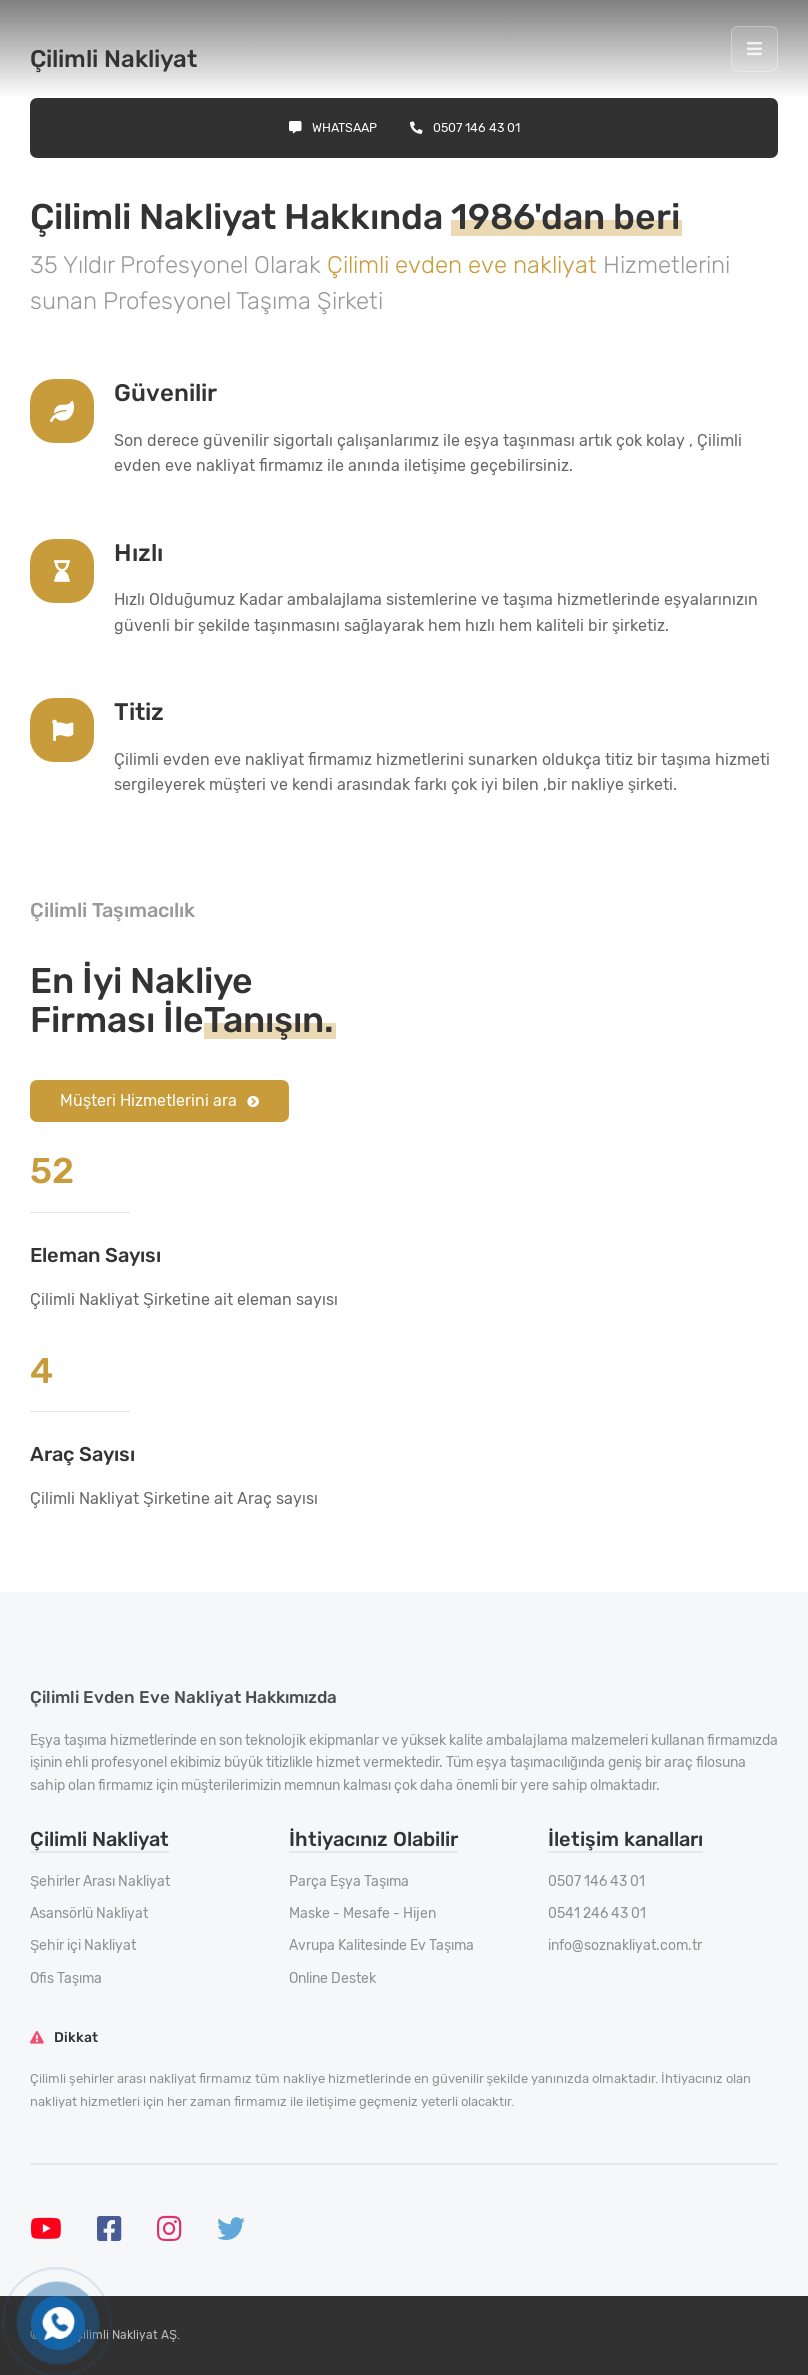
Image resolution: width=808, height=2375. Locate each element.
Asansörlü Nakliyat (89, 1913)
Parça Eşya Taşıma (349, 1881)
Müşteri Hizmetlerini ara (159, 1100)
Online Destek (332, 1978)
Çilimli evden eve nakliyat (465, 265)
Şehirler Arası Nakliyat (100, 1881)
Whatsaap (333, 127)
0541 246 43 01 (597, 1913)
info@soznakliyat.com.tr (625, 1945)
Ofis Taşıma (66, 1978)
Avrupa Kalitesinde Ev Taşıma (381, 1945)
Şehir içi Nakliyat (83, 1945)
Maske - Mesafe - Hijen (362, 1913)
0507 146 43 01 (465, 127)
